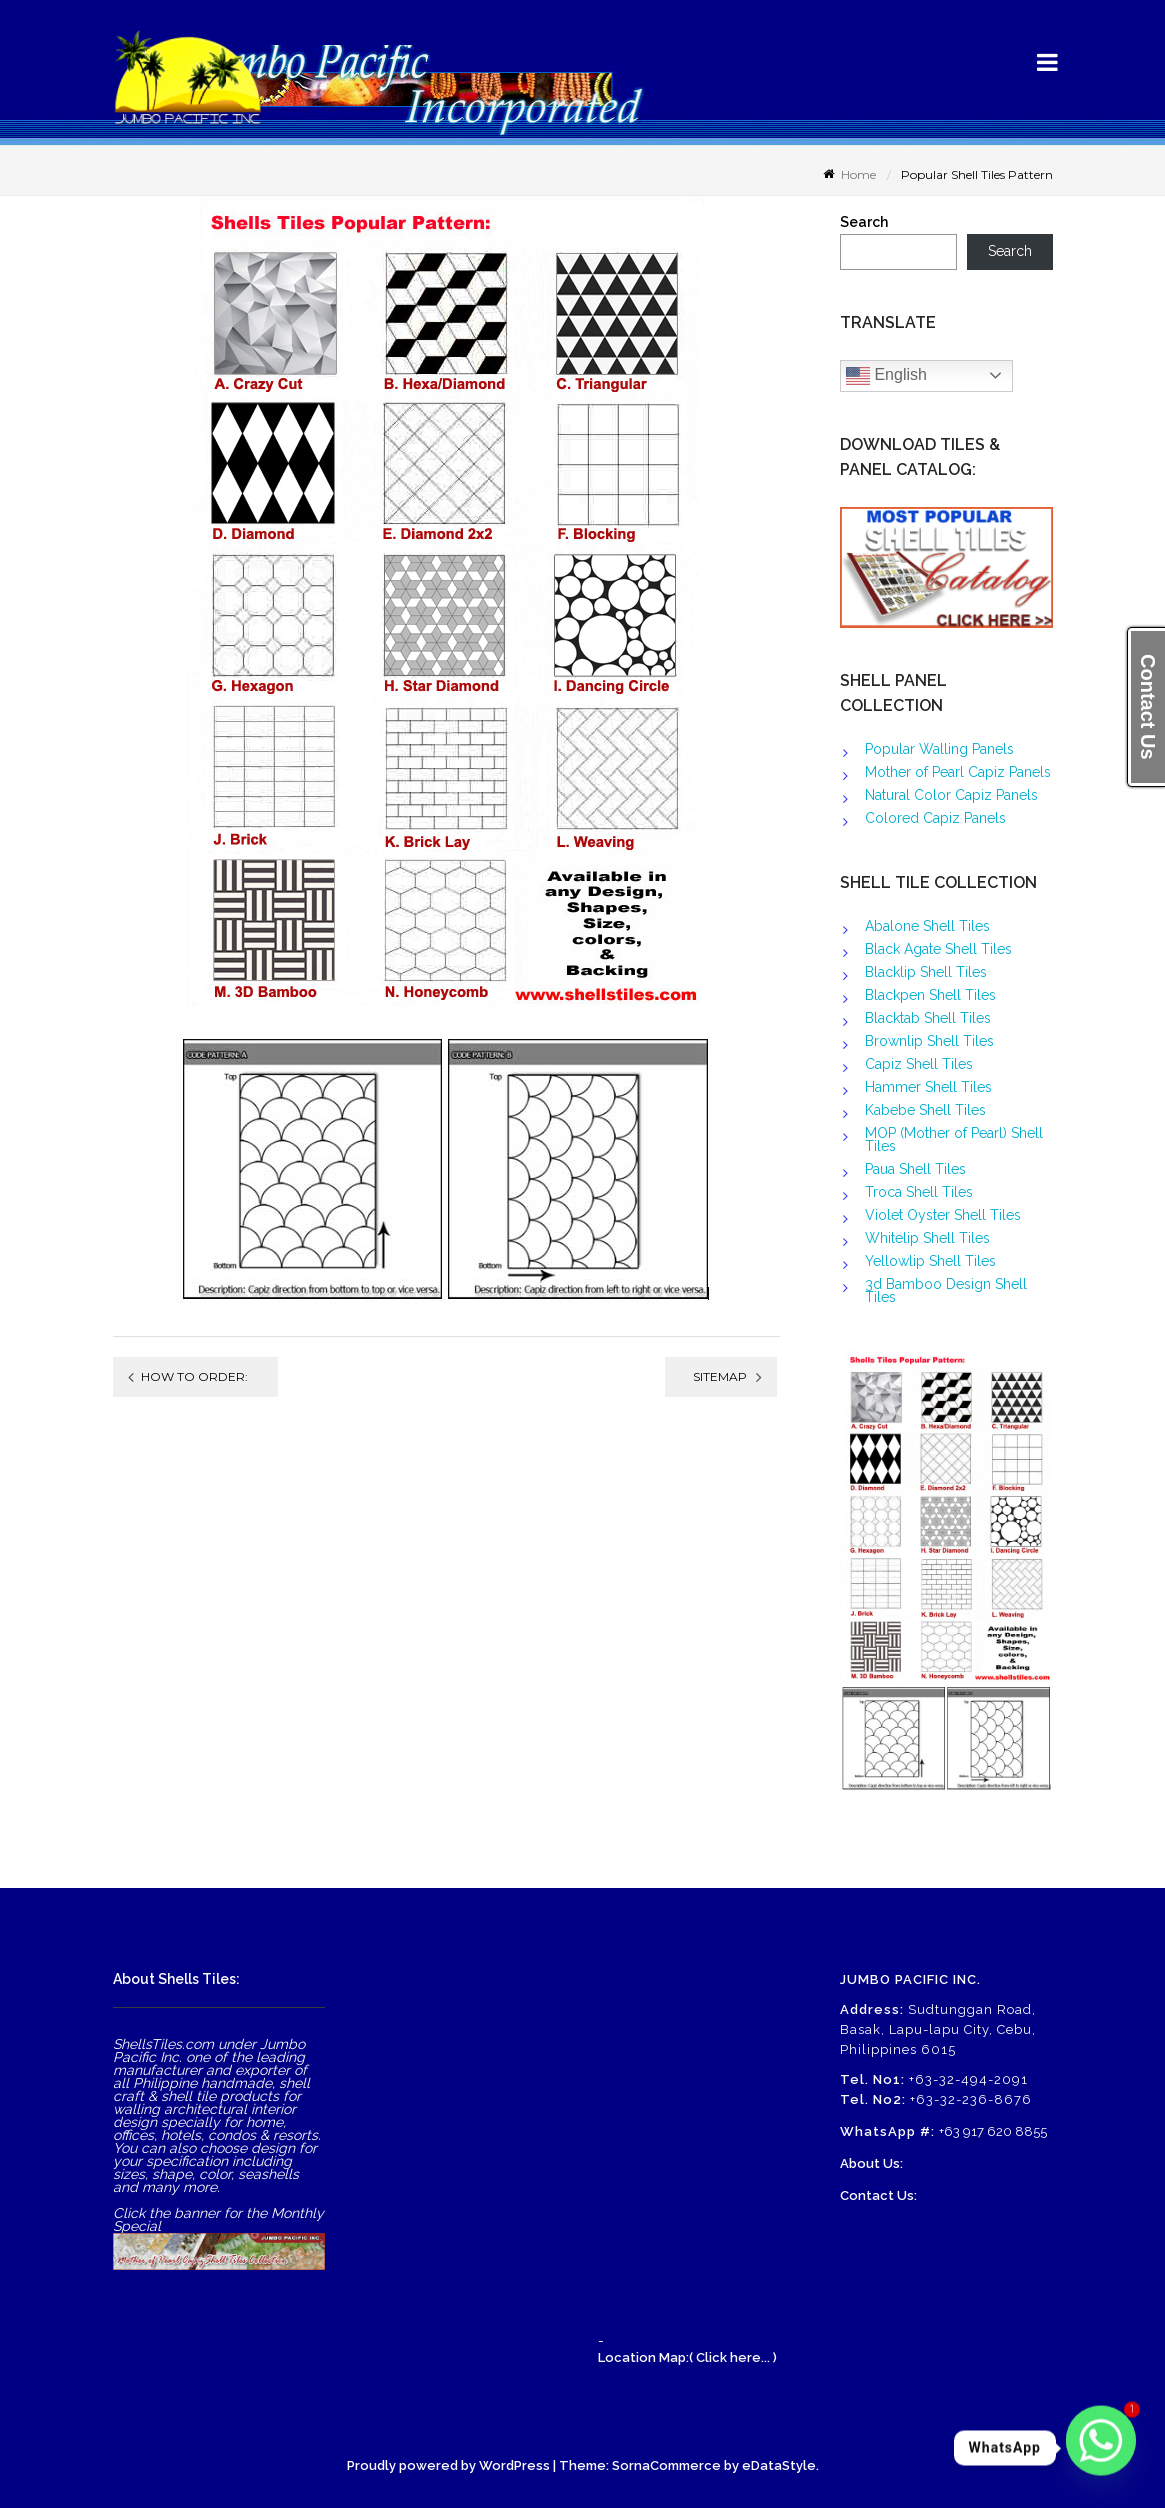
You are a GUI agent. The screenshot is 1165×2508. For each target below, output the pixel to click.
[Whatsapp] (1101, 2448)
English (886, 376)
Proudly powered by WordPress (448, 2465)
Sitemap (720, 1376)
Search (864, 222)
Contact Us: (878, 2195)
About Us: (871, 2163)
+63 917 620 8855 (993, 2131)
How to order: (194, 1376)
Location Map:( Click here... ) (687, 2357)
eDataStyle (779, 2465)
